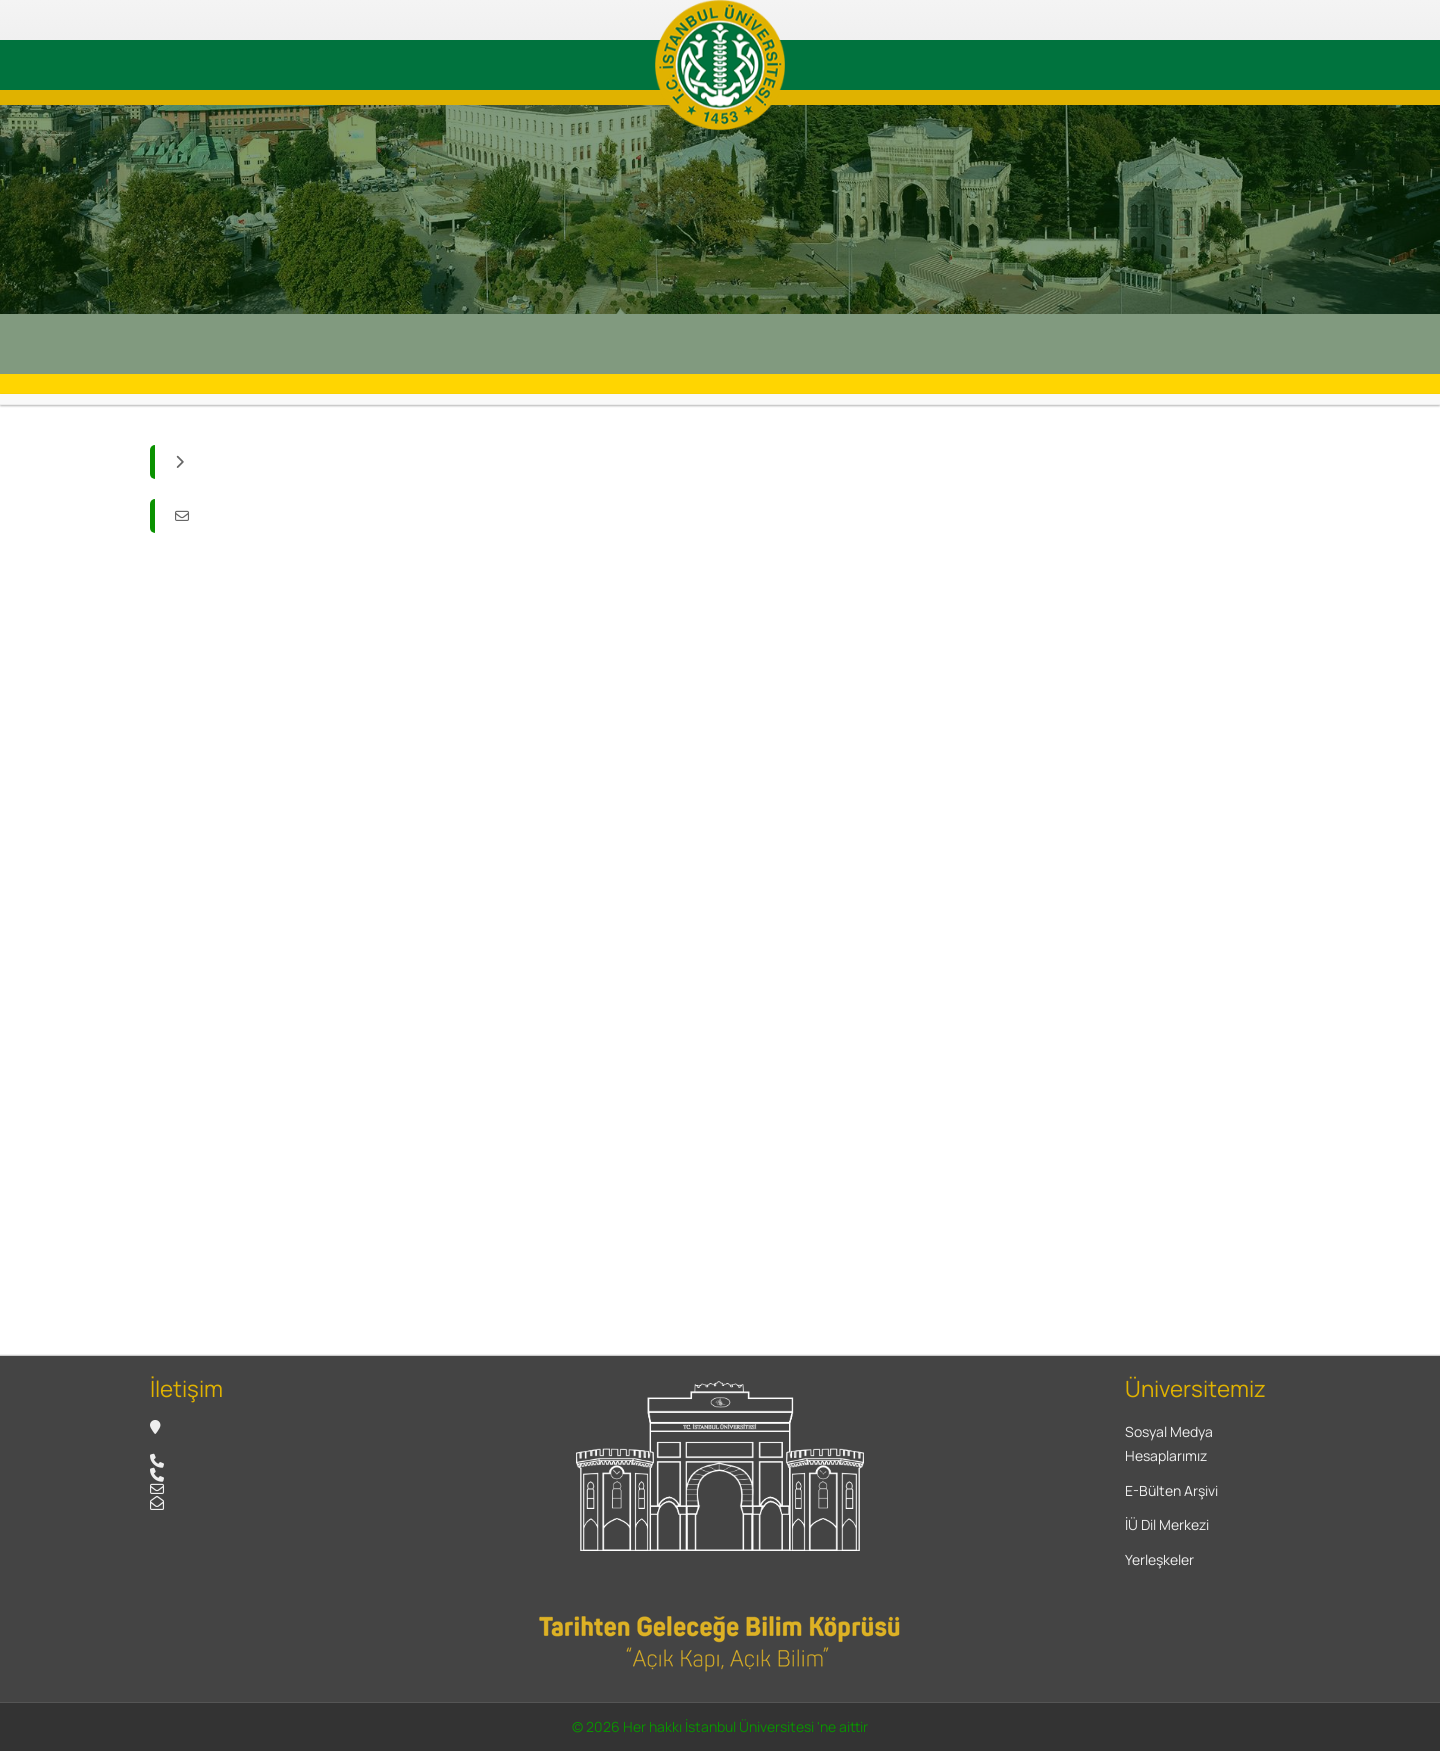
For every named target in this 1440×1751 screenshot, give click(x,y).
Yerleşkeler (1159, 1559)
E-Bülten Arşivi (1171, 1490)
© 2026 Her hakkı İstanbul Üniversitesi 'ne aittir (720, 1726)
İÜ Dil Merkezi (1167, 1524)
